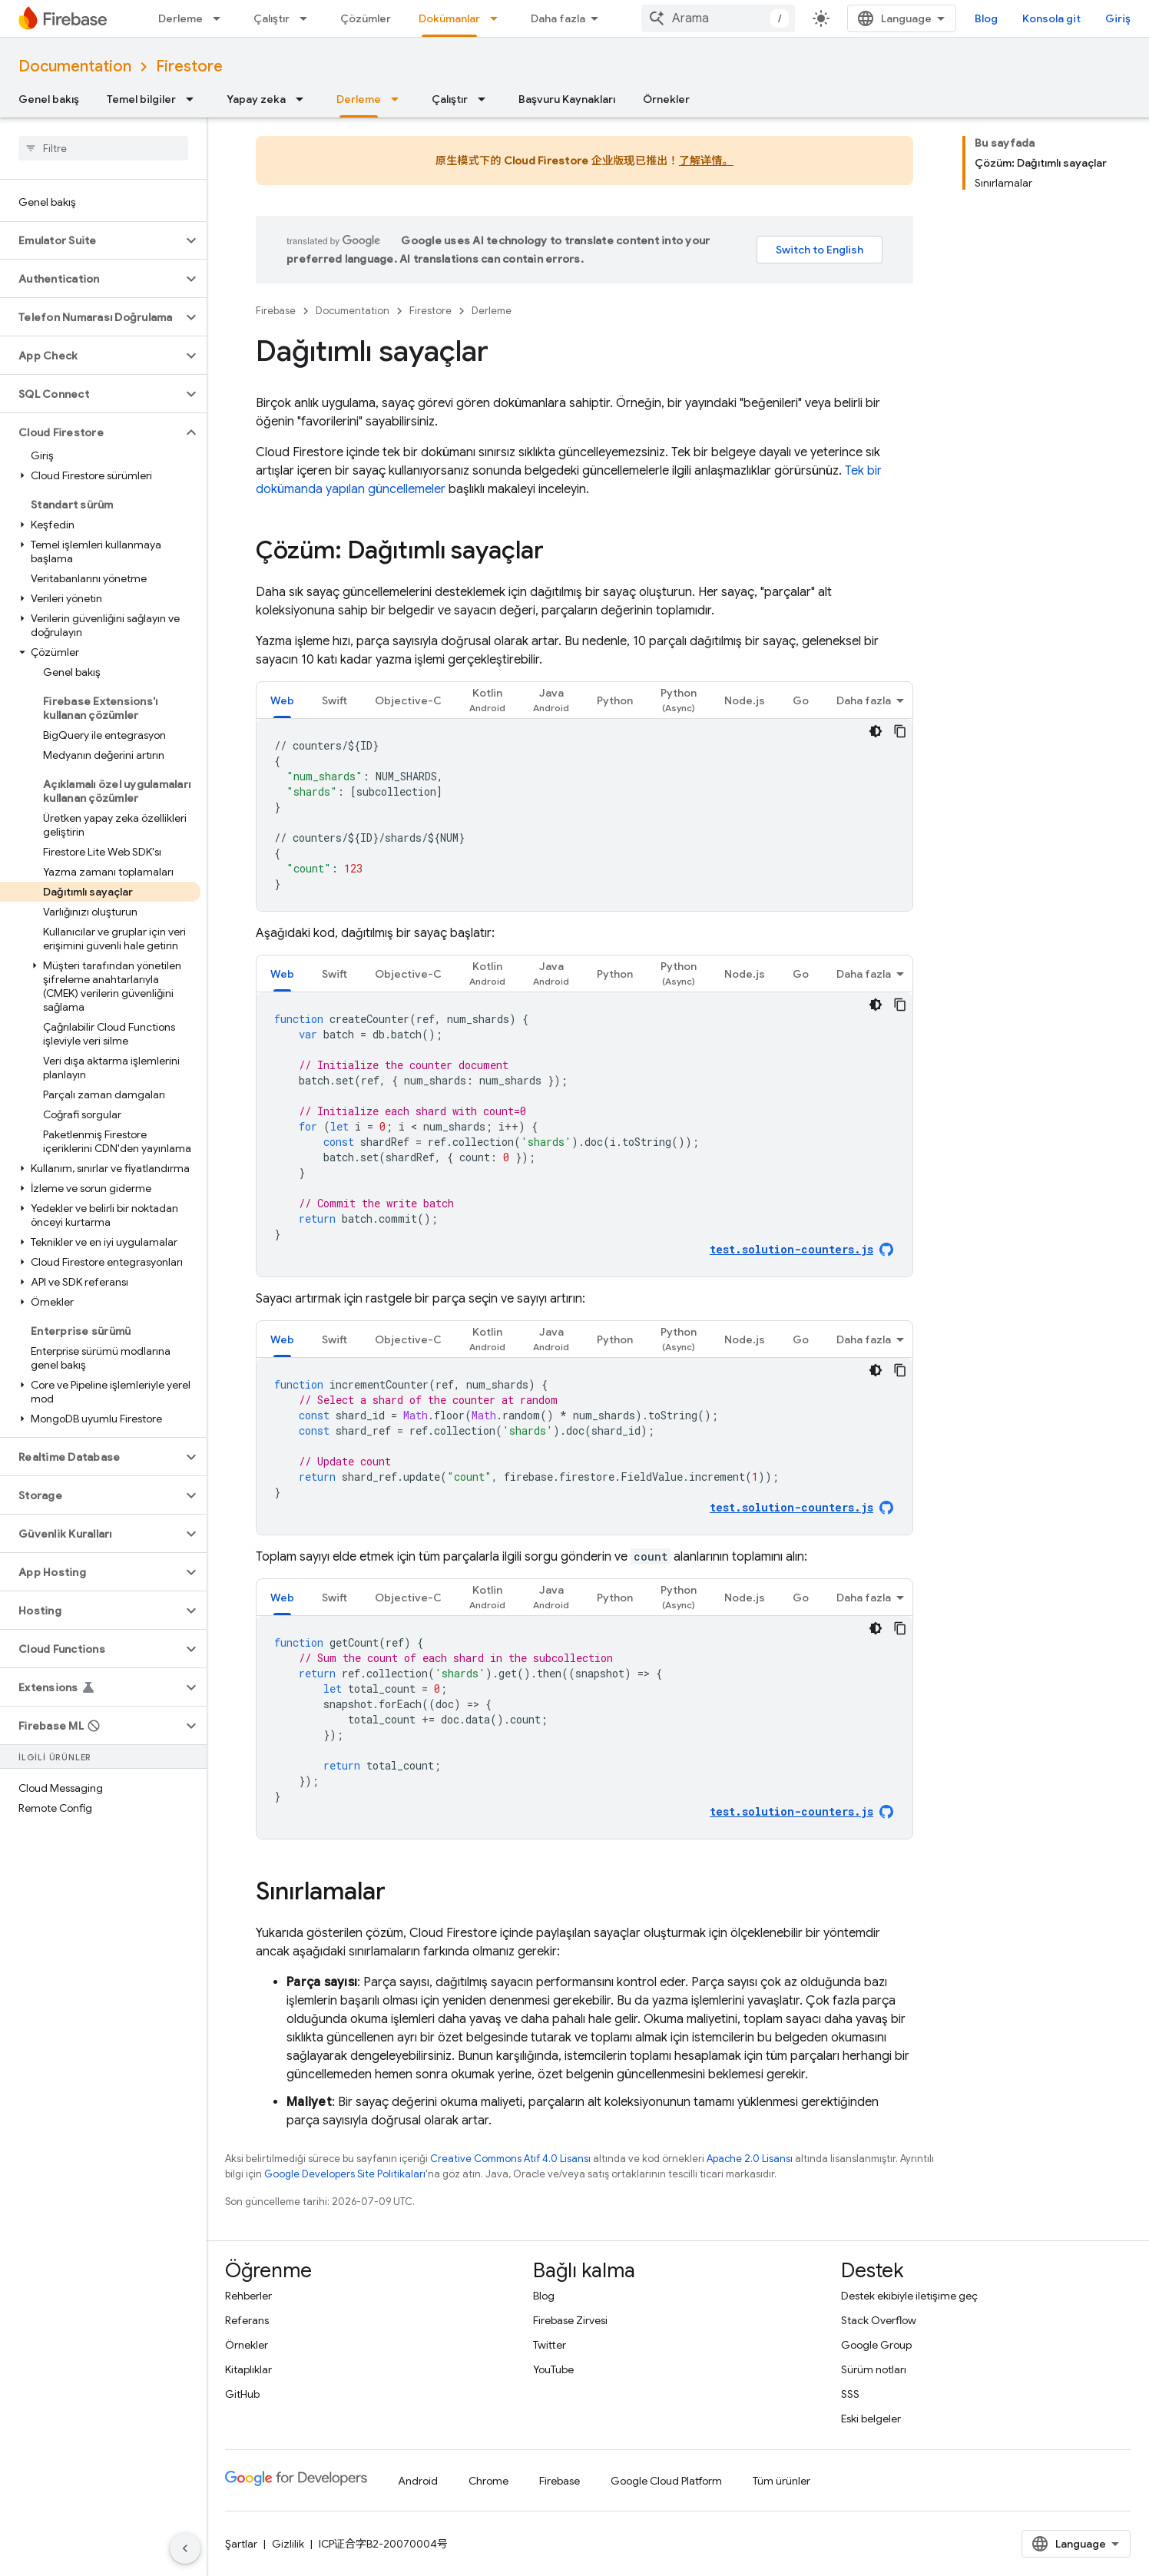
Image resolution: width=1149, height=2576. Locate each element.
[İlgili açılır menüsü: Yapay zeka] (304, 99)
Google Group (876, 2345)
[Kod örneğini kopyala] (900, 731)
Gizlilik (288, 2544)
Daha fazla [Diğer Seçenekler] (863, 700)
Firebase (276, 310)
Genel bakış (48, 99)
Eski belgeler (871, 2418)
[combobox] (718, 18)
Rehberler (248, 2296)
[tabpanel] (584, 815)
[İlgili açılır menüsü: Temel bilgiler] (194, 99)
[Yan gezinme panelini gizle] (185, 2548)
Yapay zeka (256, 99)
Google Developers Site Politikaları (344, 2173)
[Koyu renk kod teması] (875, 731)
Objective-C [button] (408, 700)
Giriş (1118, 18)
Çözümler (365, 18)
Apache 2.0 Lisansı (750, 2158)
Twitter (549, 2345)
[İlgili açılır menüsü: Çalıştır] (308, 18)
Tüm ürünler (781, 2481)
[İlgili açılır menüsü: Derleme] (221, 18)
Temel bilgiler (141, 99)
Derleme (180, 18)
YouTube (553, 2369)
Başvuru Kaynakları (566, 99)
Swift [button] (334, 700)
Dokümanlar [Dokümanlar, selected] (449, 18)
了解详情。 (706, 160)
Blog (986, 18)
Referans (247, 2320)
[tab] (282, 700)
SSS (850, 2394)
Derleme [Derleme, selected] (358, 99)
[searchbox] (103, 148)
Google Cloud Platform (666, 2481)
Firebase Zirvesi (570, 2320)
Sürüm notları (873, 2369)
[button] (91, 240)
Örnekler (666, 99)
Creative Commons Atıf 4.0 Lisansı (510, 2158)
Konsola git (1051, 18)
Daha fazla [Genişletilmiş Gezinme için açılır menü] (558, 18)
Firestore (189, 66)
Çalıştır (271, 18)
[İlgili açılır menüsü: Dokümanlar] (498, 18)
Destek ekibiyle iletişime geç (909, 2296)
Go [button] (801, 700)
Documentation (74, 66)
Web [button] (282, 700)
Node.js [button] (744, 700)
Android (418, 2481)
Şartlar (241, 2544)
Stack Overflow (878, 2320)
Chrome (488, 2481)
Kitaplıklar (248, 2369)
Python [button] (615, 700)
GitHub (242, 2394)
